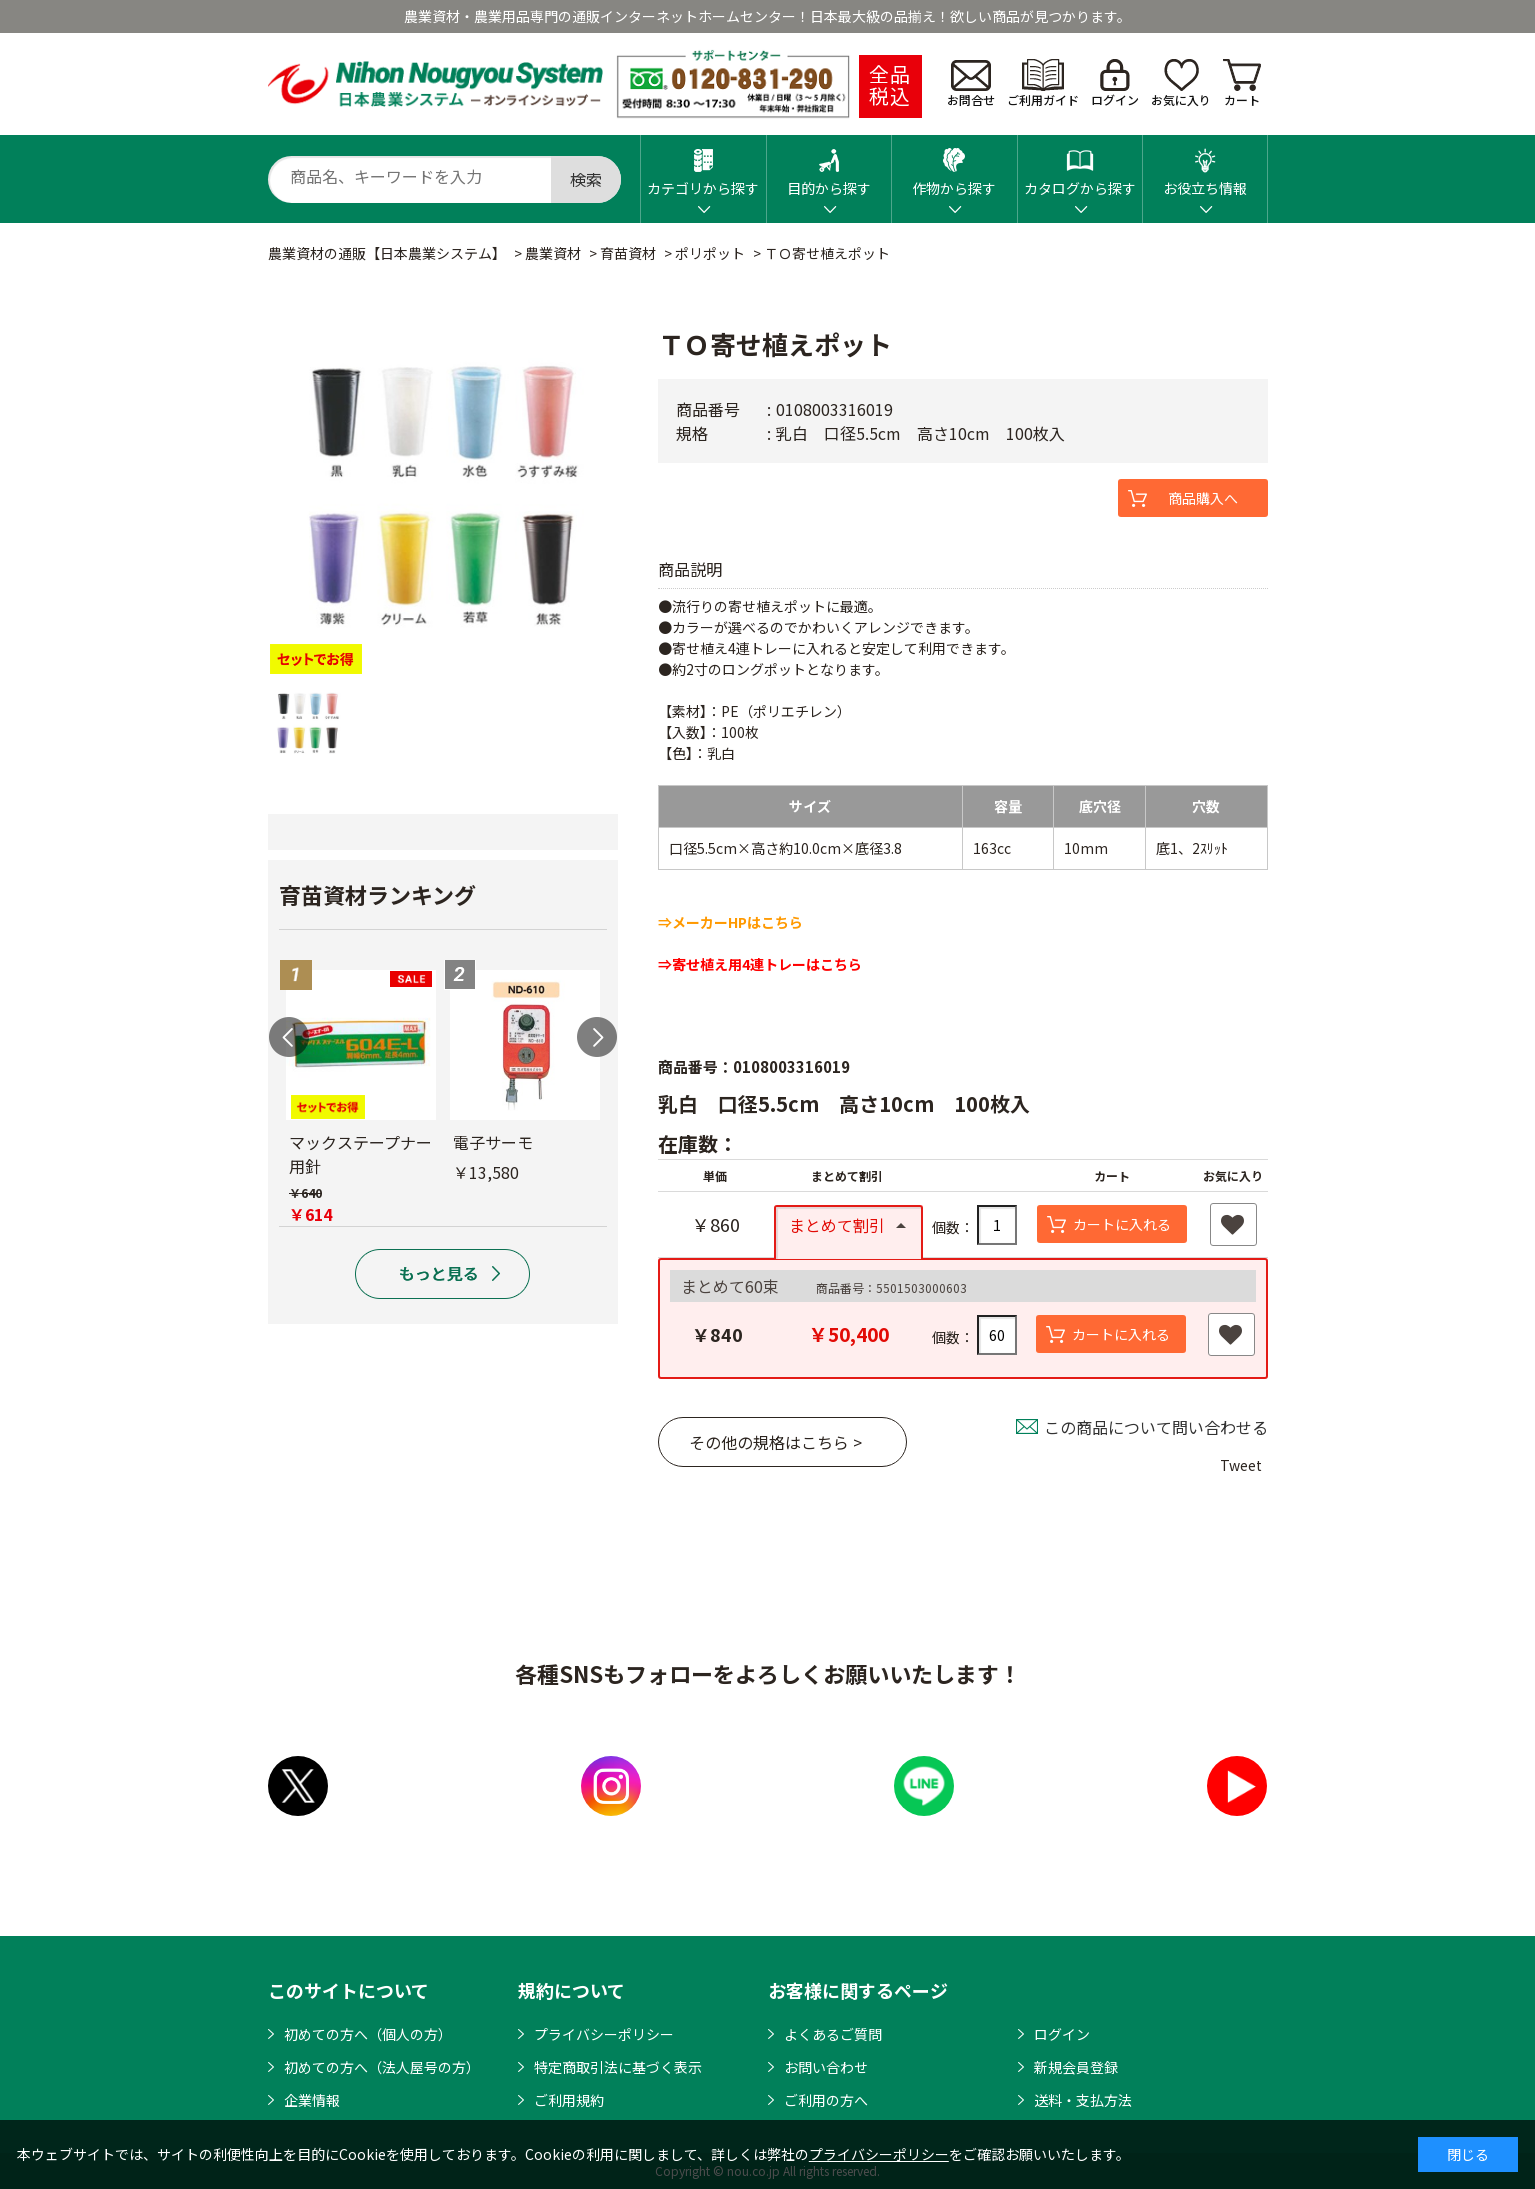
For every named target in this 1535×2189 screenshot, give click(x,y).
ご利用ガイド (1043, 83)
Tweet (1241, 1465)
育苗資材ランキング (377, 894)
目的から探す (829, 166)
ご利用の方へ (826, 2100)
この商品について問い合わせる (1156, 1427)
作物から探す (954, 166)
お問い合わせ (826, 2067)
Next (597, 1037)
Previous (289, 1037)
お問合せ (971, 84)
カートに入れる (1122, 1224)
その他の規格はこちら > (775, 1442)
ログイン (1115, 83)
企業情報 (312, 2100)
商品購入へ (1203, 498)
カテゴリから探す (703, 166)
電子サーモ (493, 1142)
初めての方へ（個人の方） (368, 2034)
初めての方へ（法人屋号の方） (382, 2067)
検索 (586, 179)
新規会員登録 (1076, 2067)
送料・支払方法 (1083, 2100)
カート (1242, 83)
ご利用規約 (569, 2100)
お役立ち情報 (1205, 166)
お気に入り (1181, 83)
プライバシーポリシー (604, 2034)
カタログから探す (1080, 166)
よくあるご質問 (833, 2034)
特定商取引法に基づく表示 (618, 2067)
